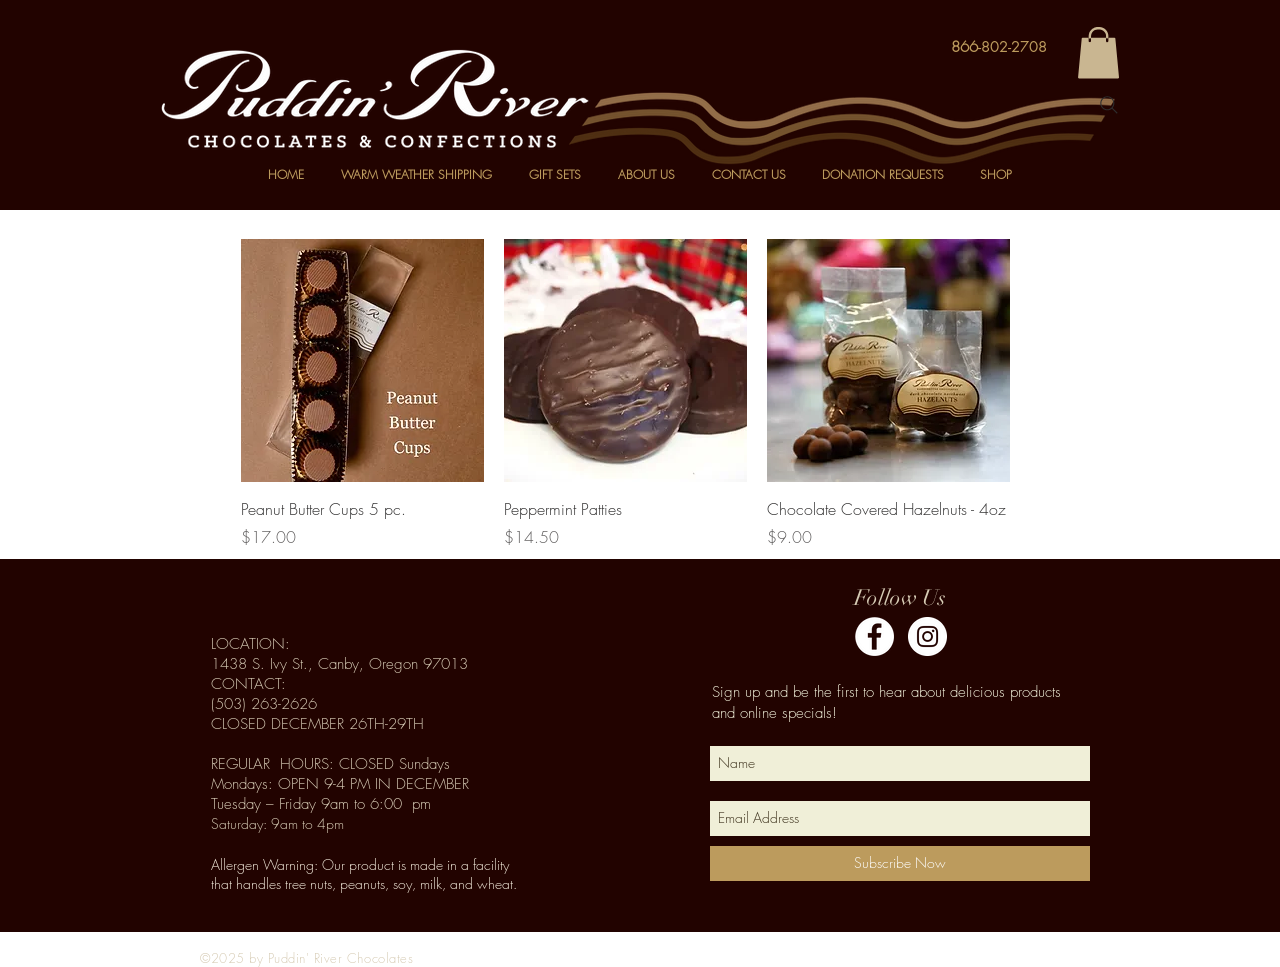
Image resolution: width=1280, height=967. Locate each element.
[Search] (1109, 105)
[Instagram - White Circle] (927, 636)
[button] (1098, 52)
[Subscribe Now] (900, 863)
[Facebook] (874, 636)
